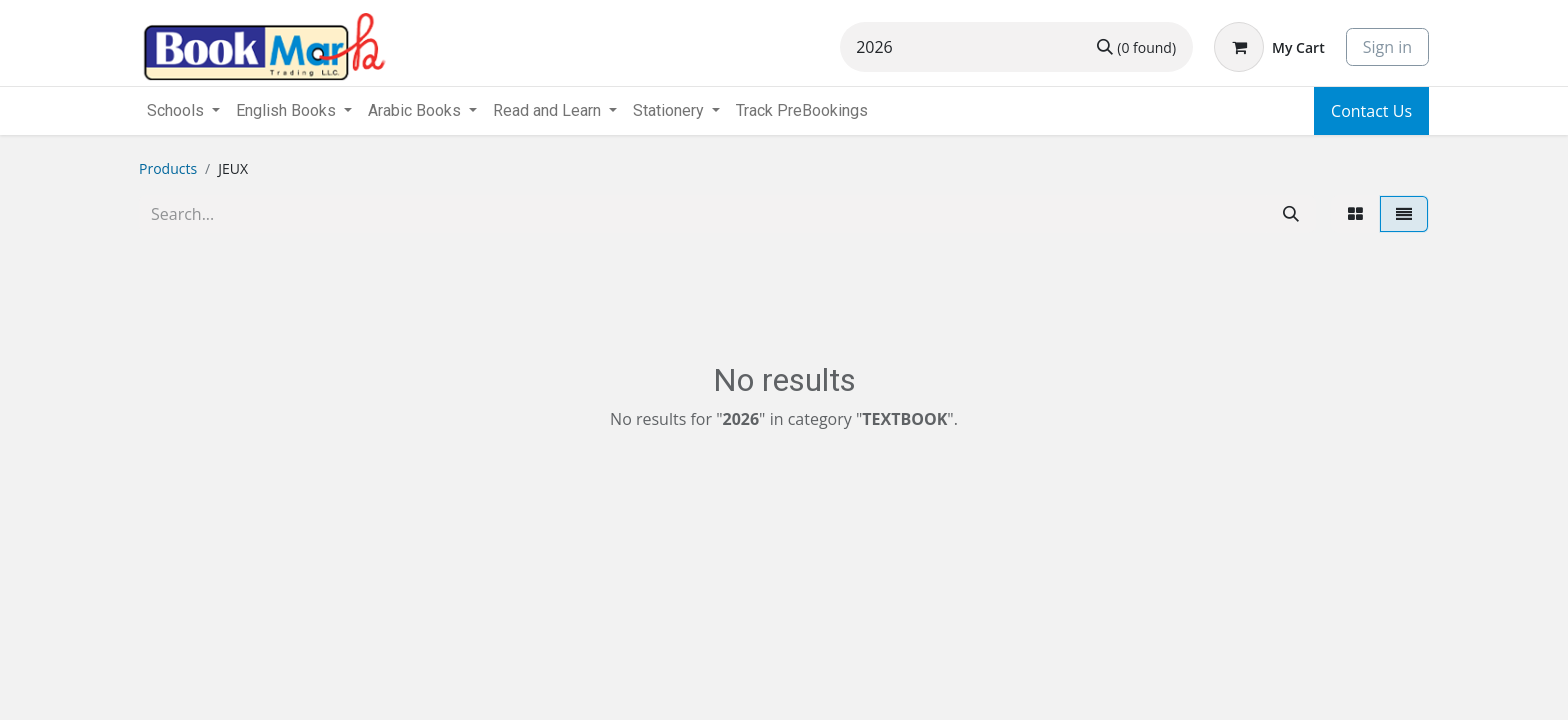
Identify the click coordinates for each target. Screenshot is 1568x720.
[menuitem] (802, 111)
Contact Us (1371, 111)
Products (168, 168)
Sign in (1387, 47)
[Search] (1136, 47)
